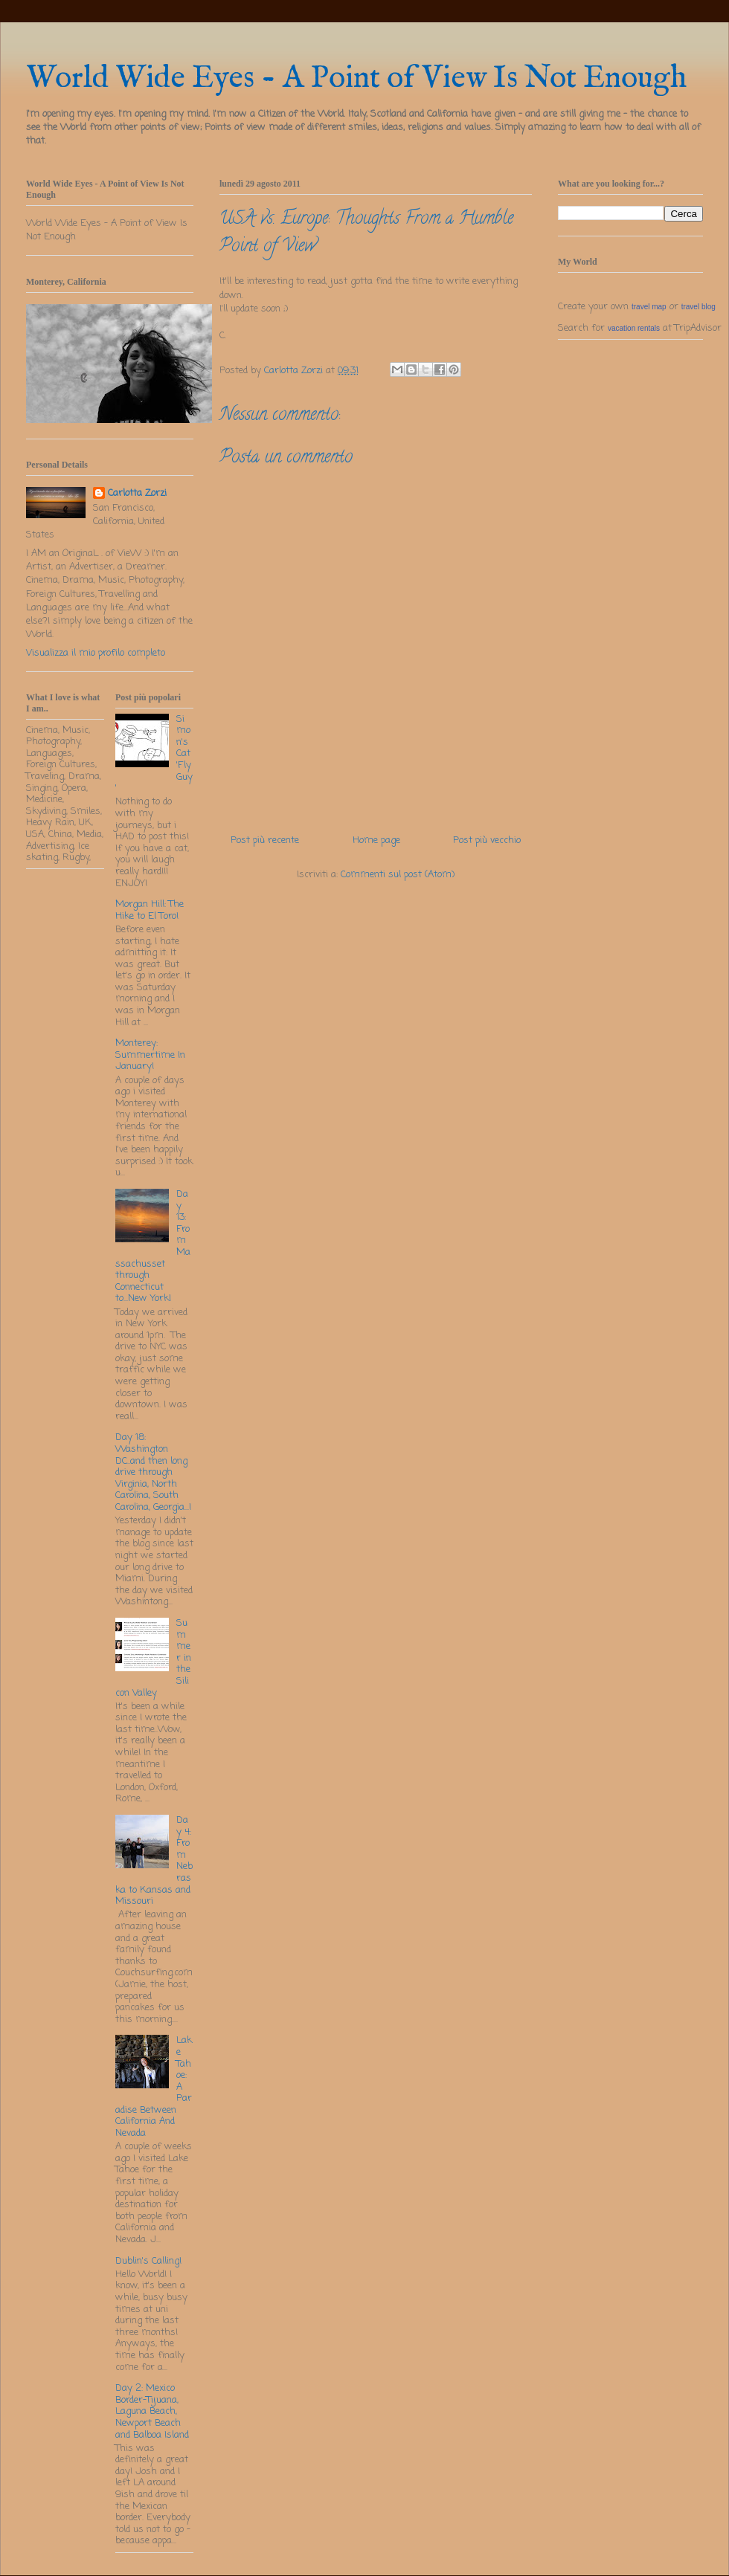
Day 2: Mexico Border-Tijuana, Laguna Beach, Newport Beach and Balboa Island (152, 2411)
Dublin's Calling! (148, 2261)
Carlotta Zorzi (137, 493)
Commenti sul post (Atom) (398, 875)
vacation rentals (634, 328)
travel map (649, 307)
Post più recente (265, 840)
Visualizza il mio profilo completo (95, 653)
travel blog (698, 307)
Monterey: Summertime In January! (150, 1055)
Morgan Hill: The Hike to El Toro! (149, 910)
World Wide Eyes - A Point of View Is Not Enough (356, 78)
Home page (376, 840)
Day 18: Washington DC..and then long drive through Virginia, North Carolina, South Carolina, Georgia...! (153, 1472)
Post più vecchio (487, 840)
